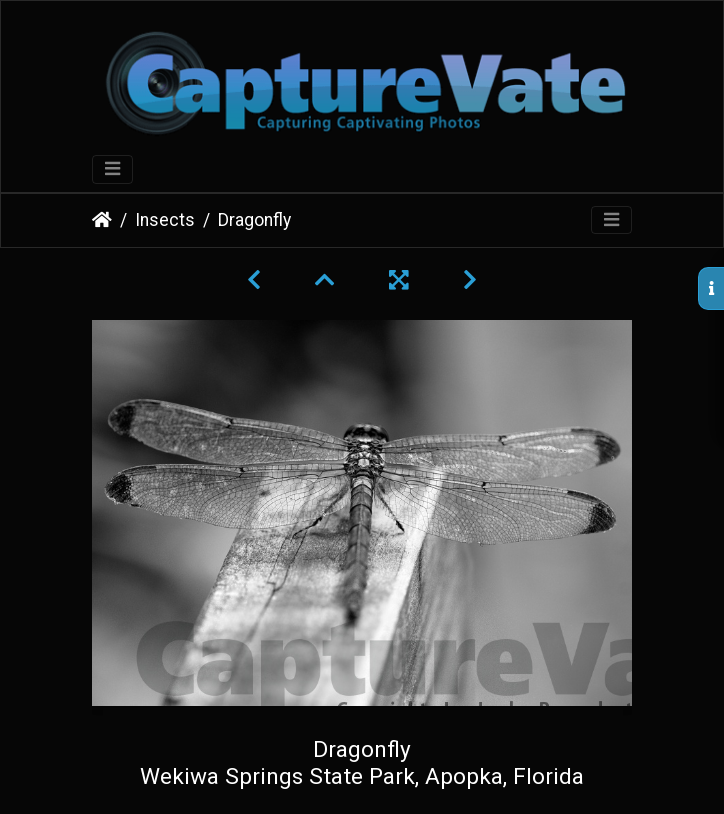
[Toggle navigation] (112, 169)
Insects (165, 220)
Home (102, 220)
